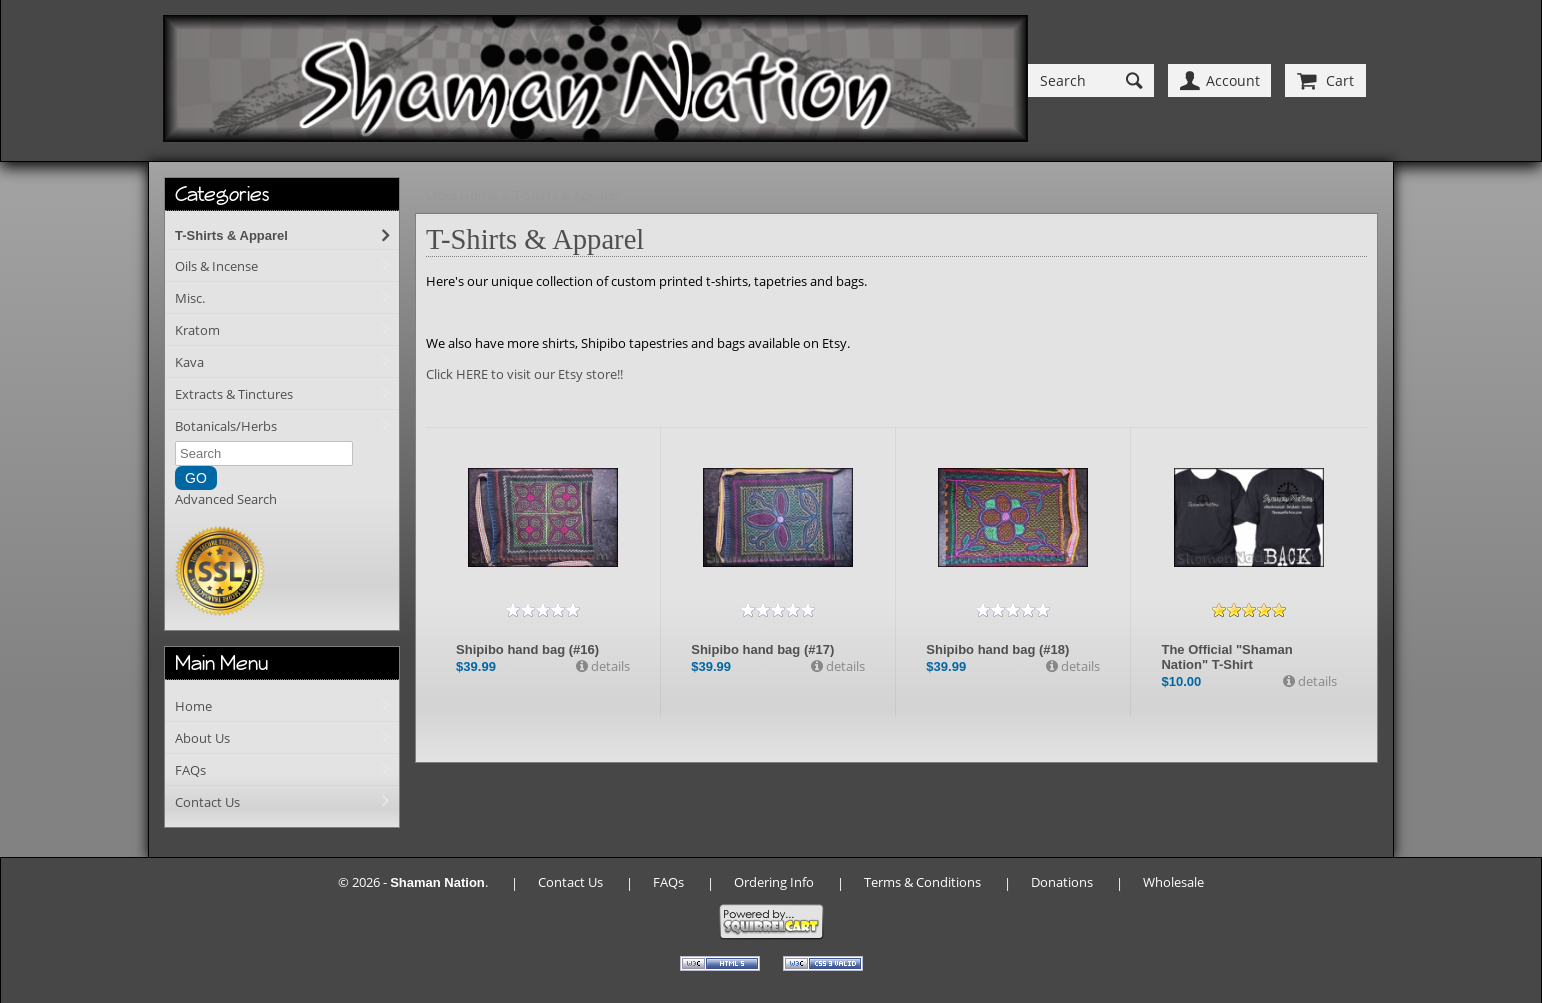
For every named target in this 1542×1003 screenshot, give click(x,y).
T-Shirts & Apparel (231, 235)
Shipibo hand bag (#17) (762, 649)
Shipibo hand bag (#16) (527, 649)
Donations (1062, 882)
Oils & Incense (216, 266)
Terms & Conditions (922, 882)
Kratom (197, 330)
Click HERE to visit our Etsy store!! (524, 374)
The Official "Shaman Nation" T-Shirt (1226, 657)
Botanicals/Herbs (226, 426)
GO (196, 478)
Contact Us (207, 802)
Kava (189, 362)
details (609, 666)
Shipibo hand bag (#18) (997, 649)
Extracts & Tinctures (234, 394)
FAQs (190, 770)
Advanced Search (226, 499)
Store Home (461, 195)
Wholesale (1173, 882)
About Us (202, 738)
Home (193, 706)
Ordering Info (774, 882)
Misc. (190, 298)
